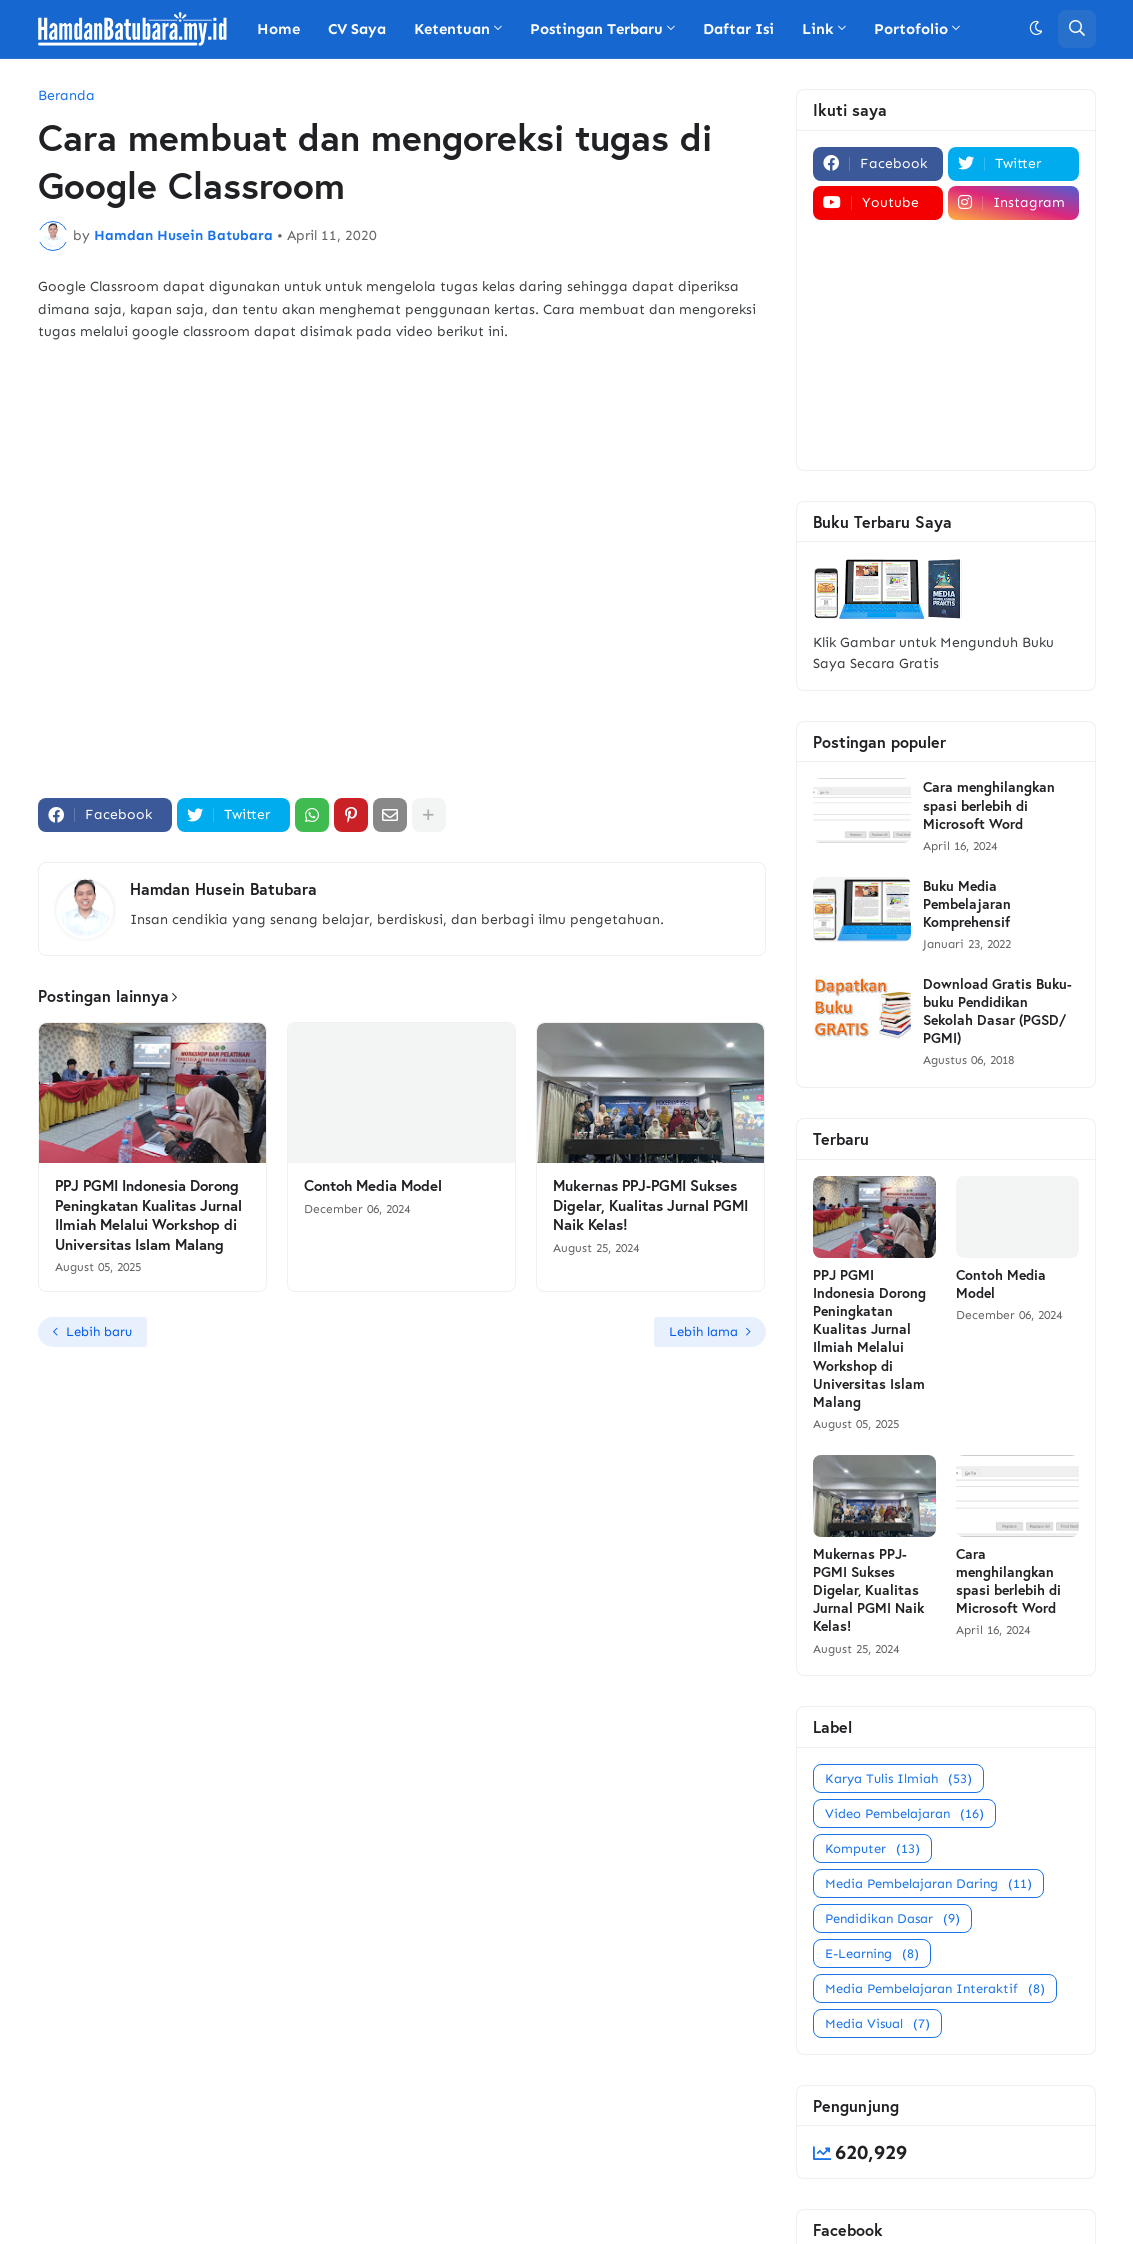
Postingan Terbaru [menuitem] (596, 29)
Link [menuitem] (818, 29)
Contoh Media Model (373, 1185)
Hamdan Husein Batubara (223, 888)
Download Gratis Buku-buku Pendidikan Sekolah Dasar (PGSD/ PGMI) (997, 1011)
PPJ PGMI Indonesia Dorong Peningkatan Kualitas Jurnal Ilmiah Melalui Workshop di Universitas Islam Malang (148, 1215)
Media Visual (877, 2023)
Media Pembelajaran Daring (928, 1883)
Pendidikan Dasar (892, 1918)
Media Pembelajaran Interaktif (935, 1988)
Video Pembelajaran (904, 1813)
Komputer (872, 1848)
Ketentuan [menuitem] (452, 29)
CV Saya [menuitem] (357, 29)
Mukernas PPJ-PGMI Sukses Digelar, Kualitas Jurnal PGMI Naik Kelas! (650, 1205)
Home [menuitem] (278, 29)
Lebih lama (703, 1331)
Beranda (66, 96)
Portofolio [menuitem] (911, 29)
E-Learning (872, 1953)
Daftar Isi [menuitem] (738, 29)
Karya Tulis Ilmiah (898, 1778)
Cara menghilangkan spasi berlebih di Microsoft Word (989, 805)
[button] (1036, 29)
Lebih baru (99, 1331)
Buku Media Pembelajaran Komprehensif (967, 904)
